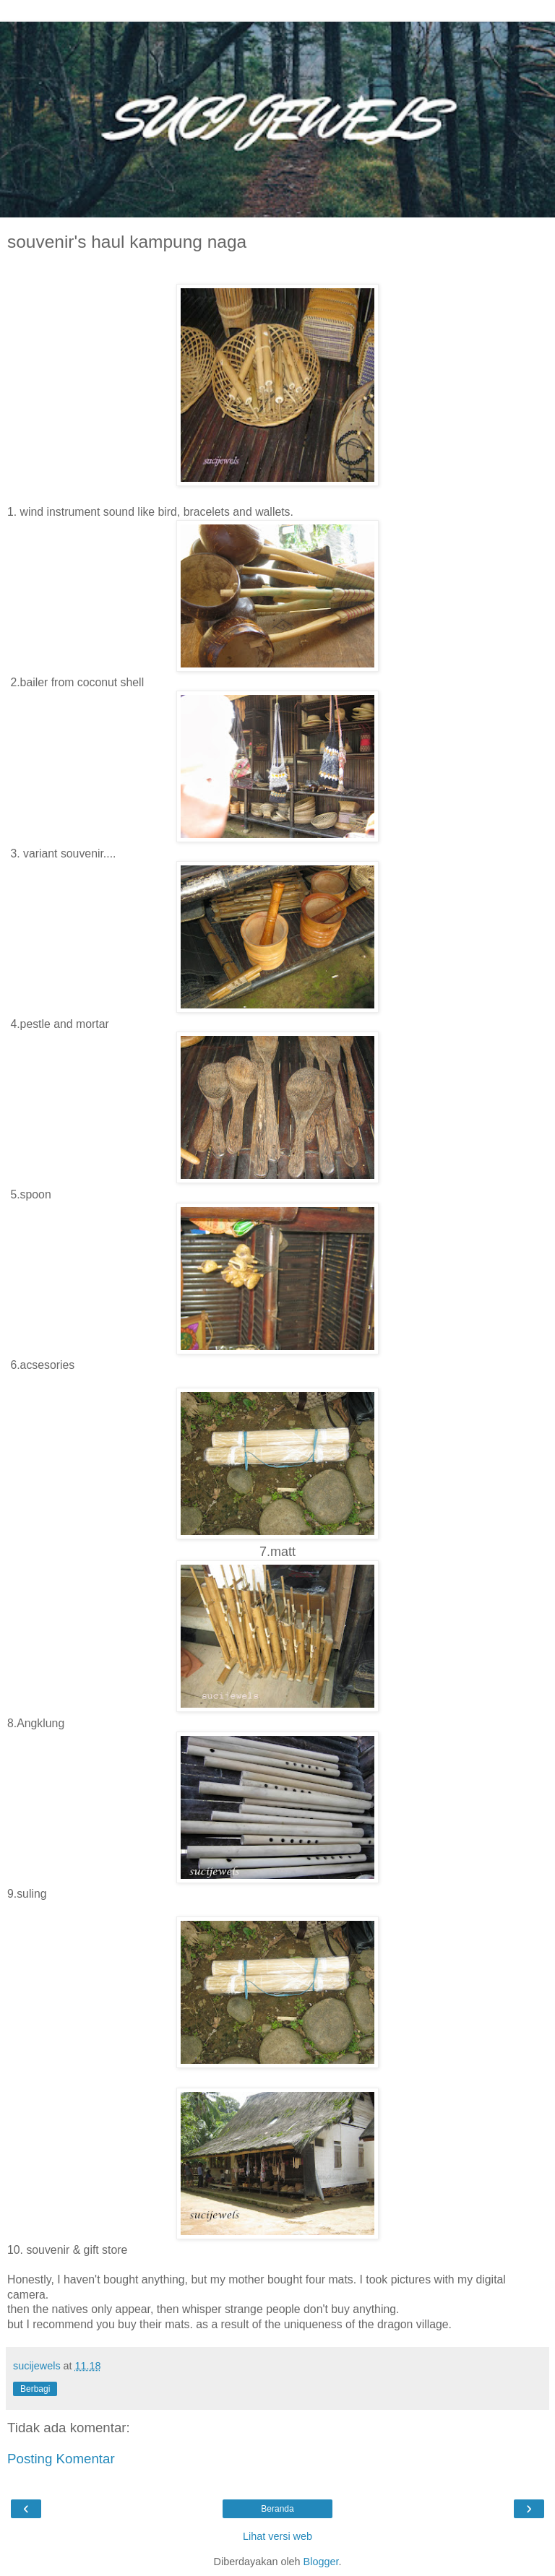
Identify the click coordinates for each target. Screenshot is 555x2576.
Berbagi (35, 2389)
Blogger (321, 2561)
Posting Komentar (61, 2458)
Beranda (277, 2509)
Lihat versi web (277, 2536)
